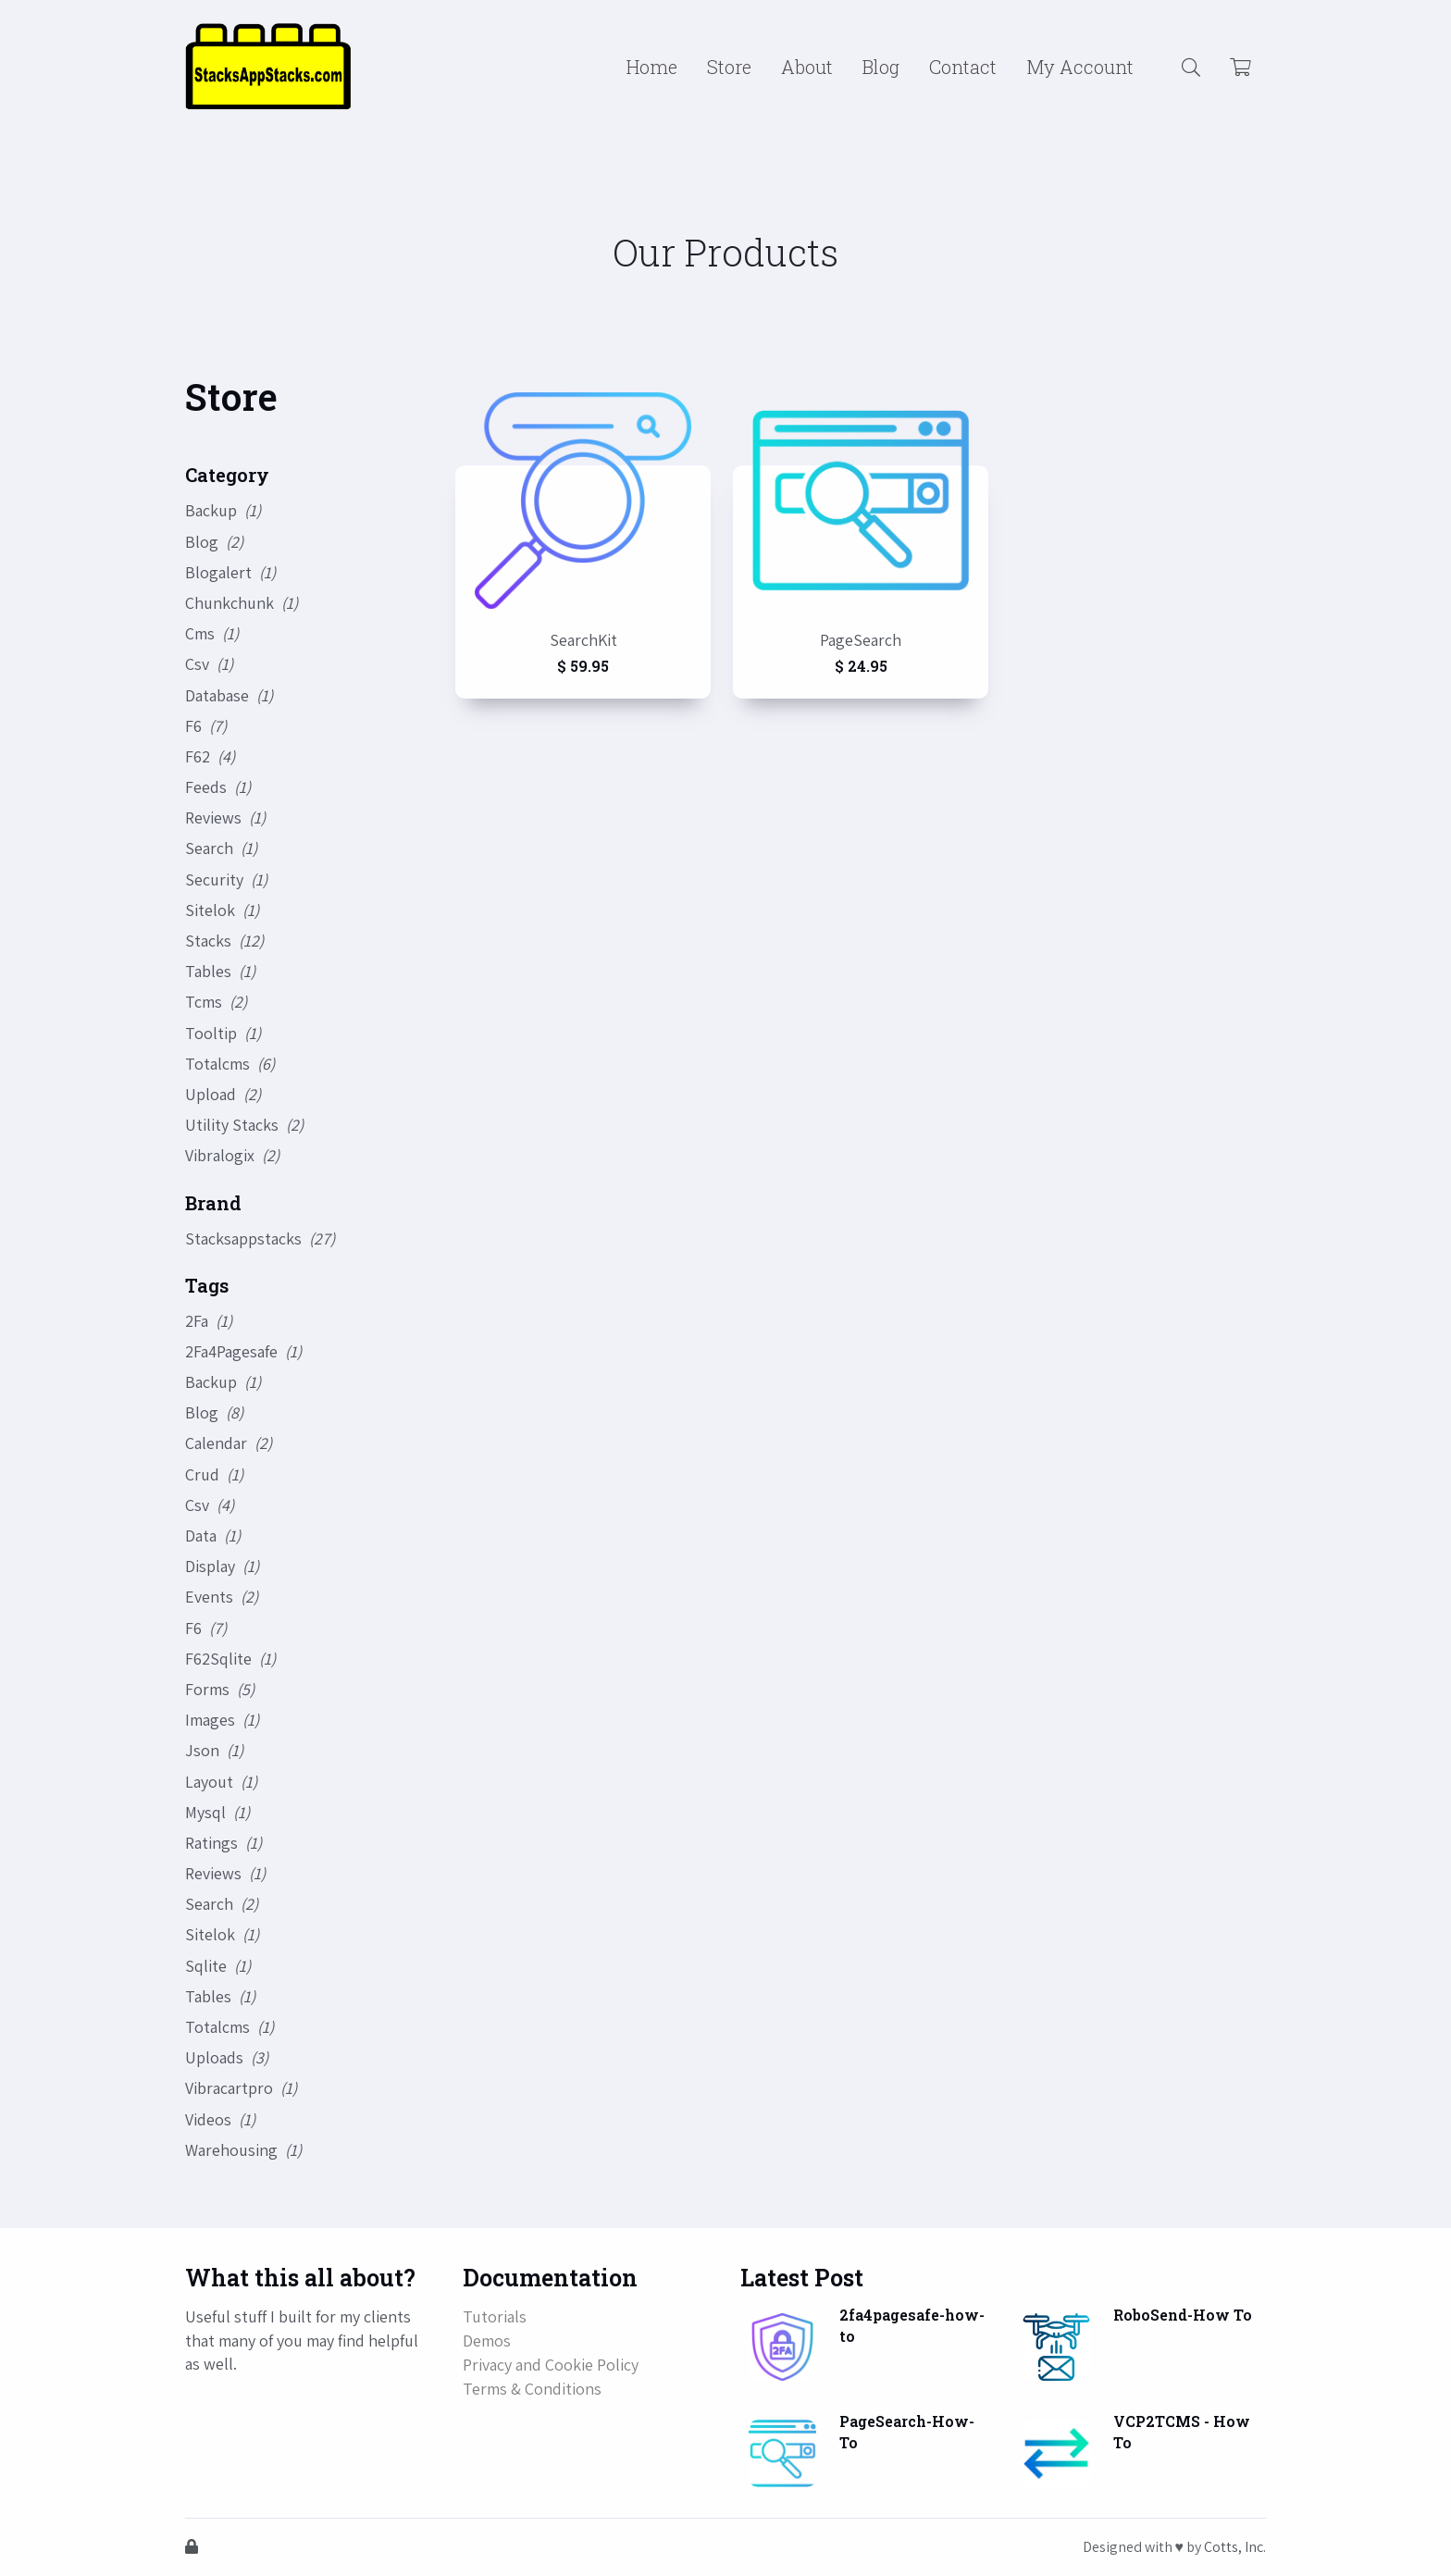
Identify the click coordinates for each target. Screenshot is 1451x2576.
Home (651, 67)
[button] (1191, 66)
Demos (487, 2340)
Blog (880, 67)
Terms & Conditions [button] (532, 2388)
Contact (963, 67)
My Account (1080, 67)
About (807, 67)
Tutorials (495, 2316)
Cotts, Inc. (1235, 2547)
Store (729, 67)
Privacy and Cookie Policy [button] (551, 2364)
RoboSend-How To (1182, 2314)
